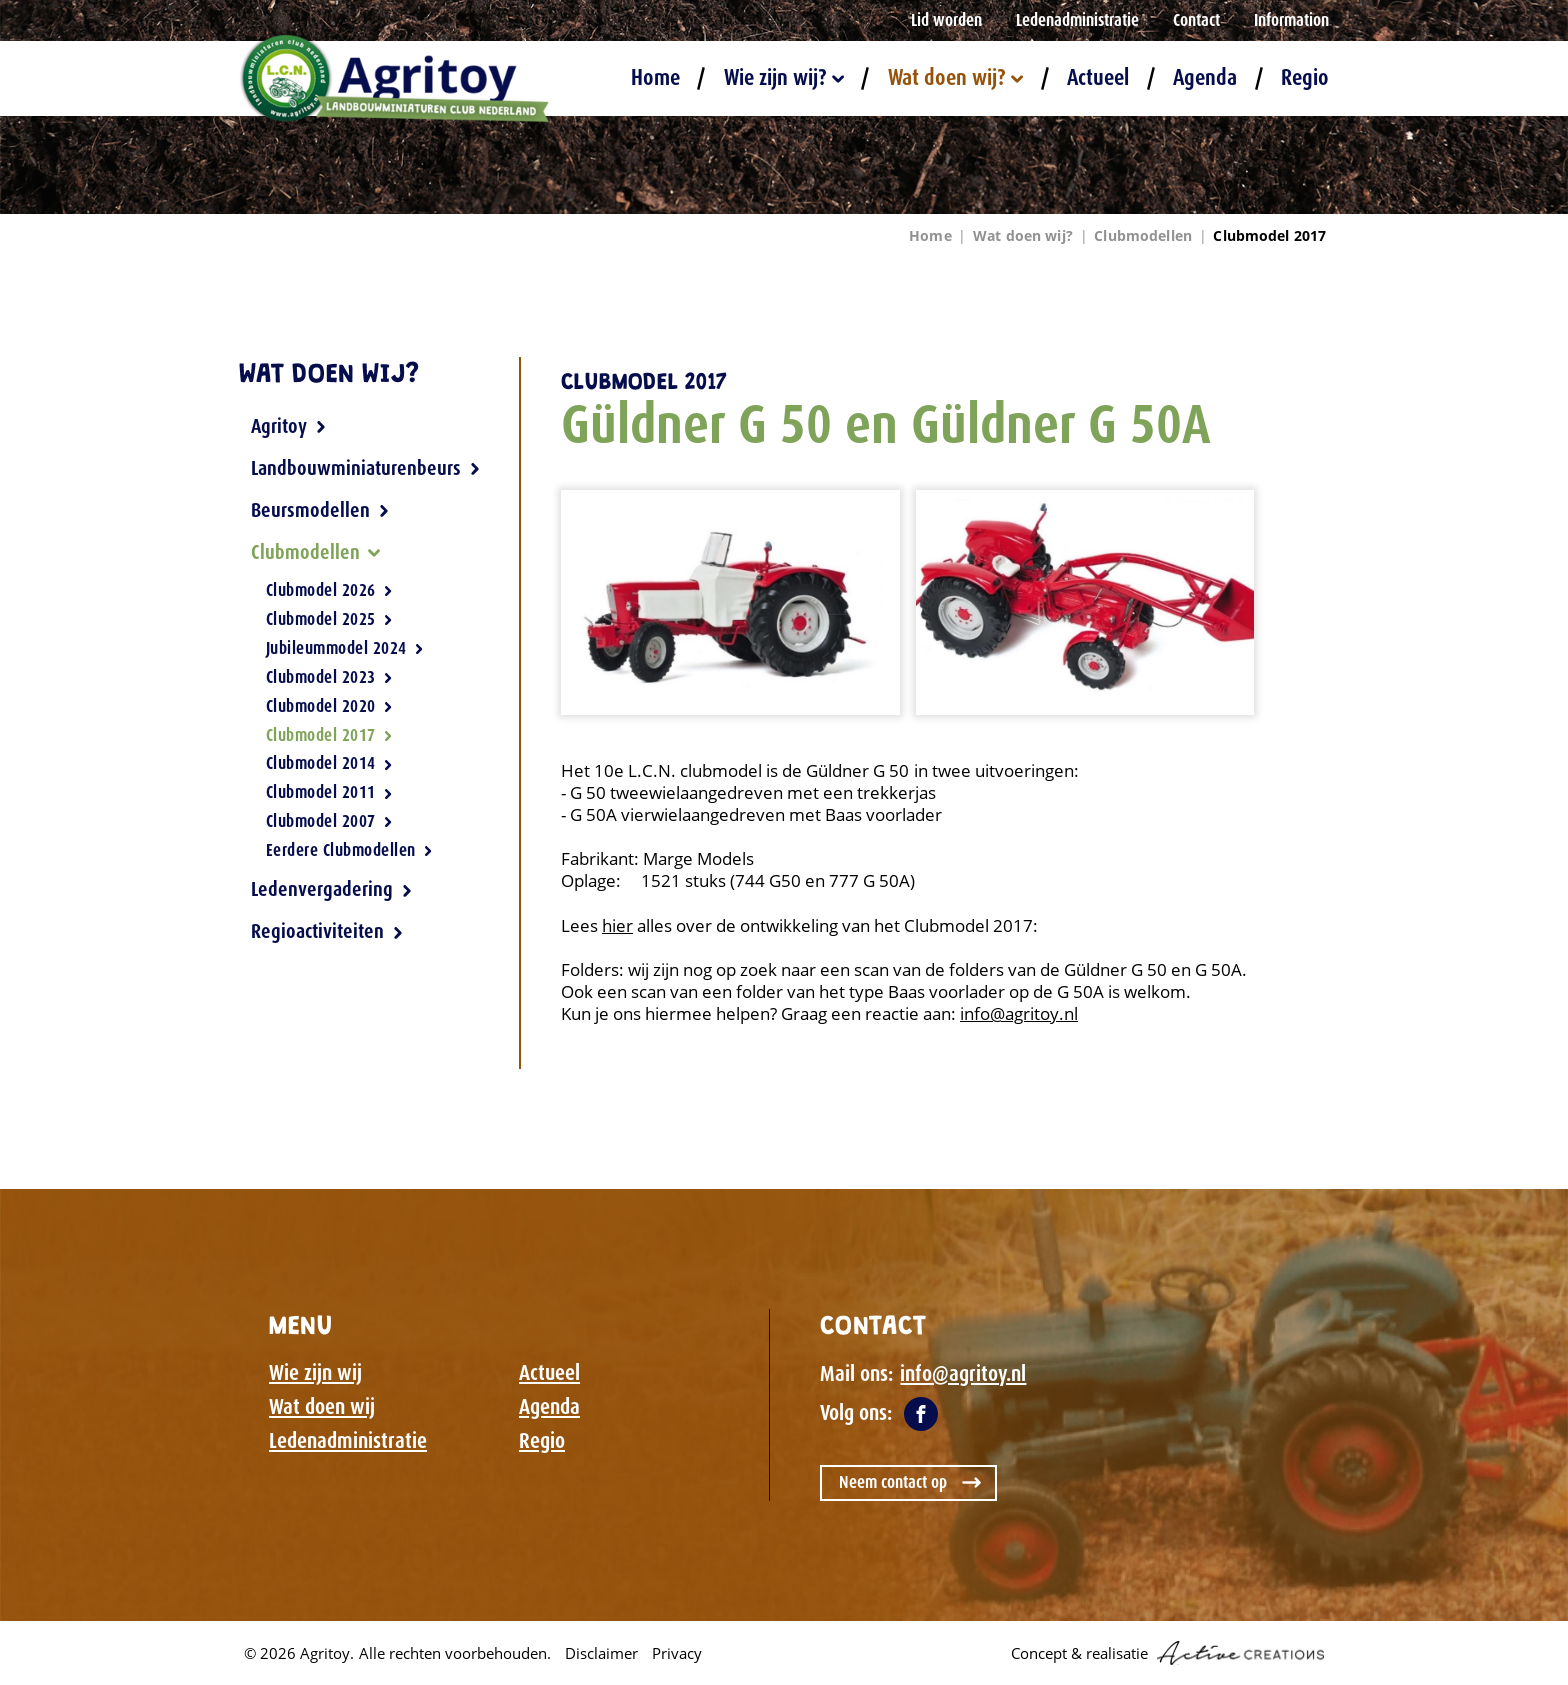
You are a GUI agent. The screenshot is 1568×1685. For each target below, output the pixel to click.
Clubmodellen (1143, 235)
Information (1291, 20)
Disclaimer (601, 1653)
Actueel (1098, 77)
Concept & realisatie (1167, 1653)
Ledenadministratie (1077, 20)
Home (655, 77)
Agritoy (289, 426)
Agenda (1205, 77)
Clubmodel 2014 (329, 763)
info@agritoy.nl (1019, 1013)
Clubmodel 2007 (329, 821)
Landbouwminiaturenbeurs (366, 468)
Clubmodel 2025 (329, 619)
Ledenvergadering (332, 889)
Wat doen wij (322, 1407)
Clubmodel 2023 (329, 677)
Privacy (677, 1653)
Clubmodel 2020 (329, 706)
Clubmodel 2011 (329, 792)
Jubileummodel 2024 (345, 648)
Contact (1196, 20)
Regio (1305, 77)
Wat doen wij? (955, 77)
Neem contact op (893, 1482)
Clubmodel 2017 (1269, 235)
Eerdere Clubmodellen (349, 849)
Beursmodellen (320, 510)
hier (617, 925)
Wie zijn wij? (784, 77)
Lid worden (946, 20)
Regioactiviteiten (327, 931)
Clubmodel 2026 (329, 591)
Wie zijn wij (315, 1373)
